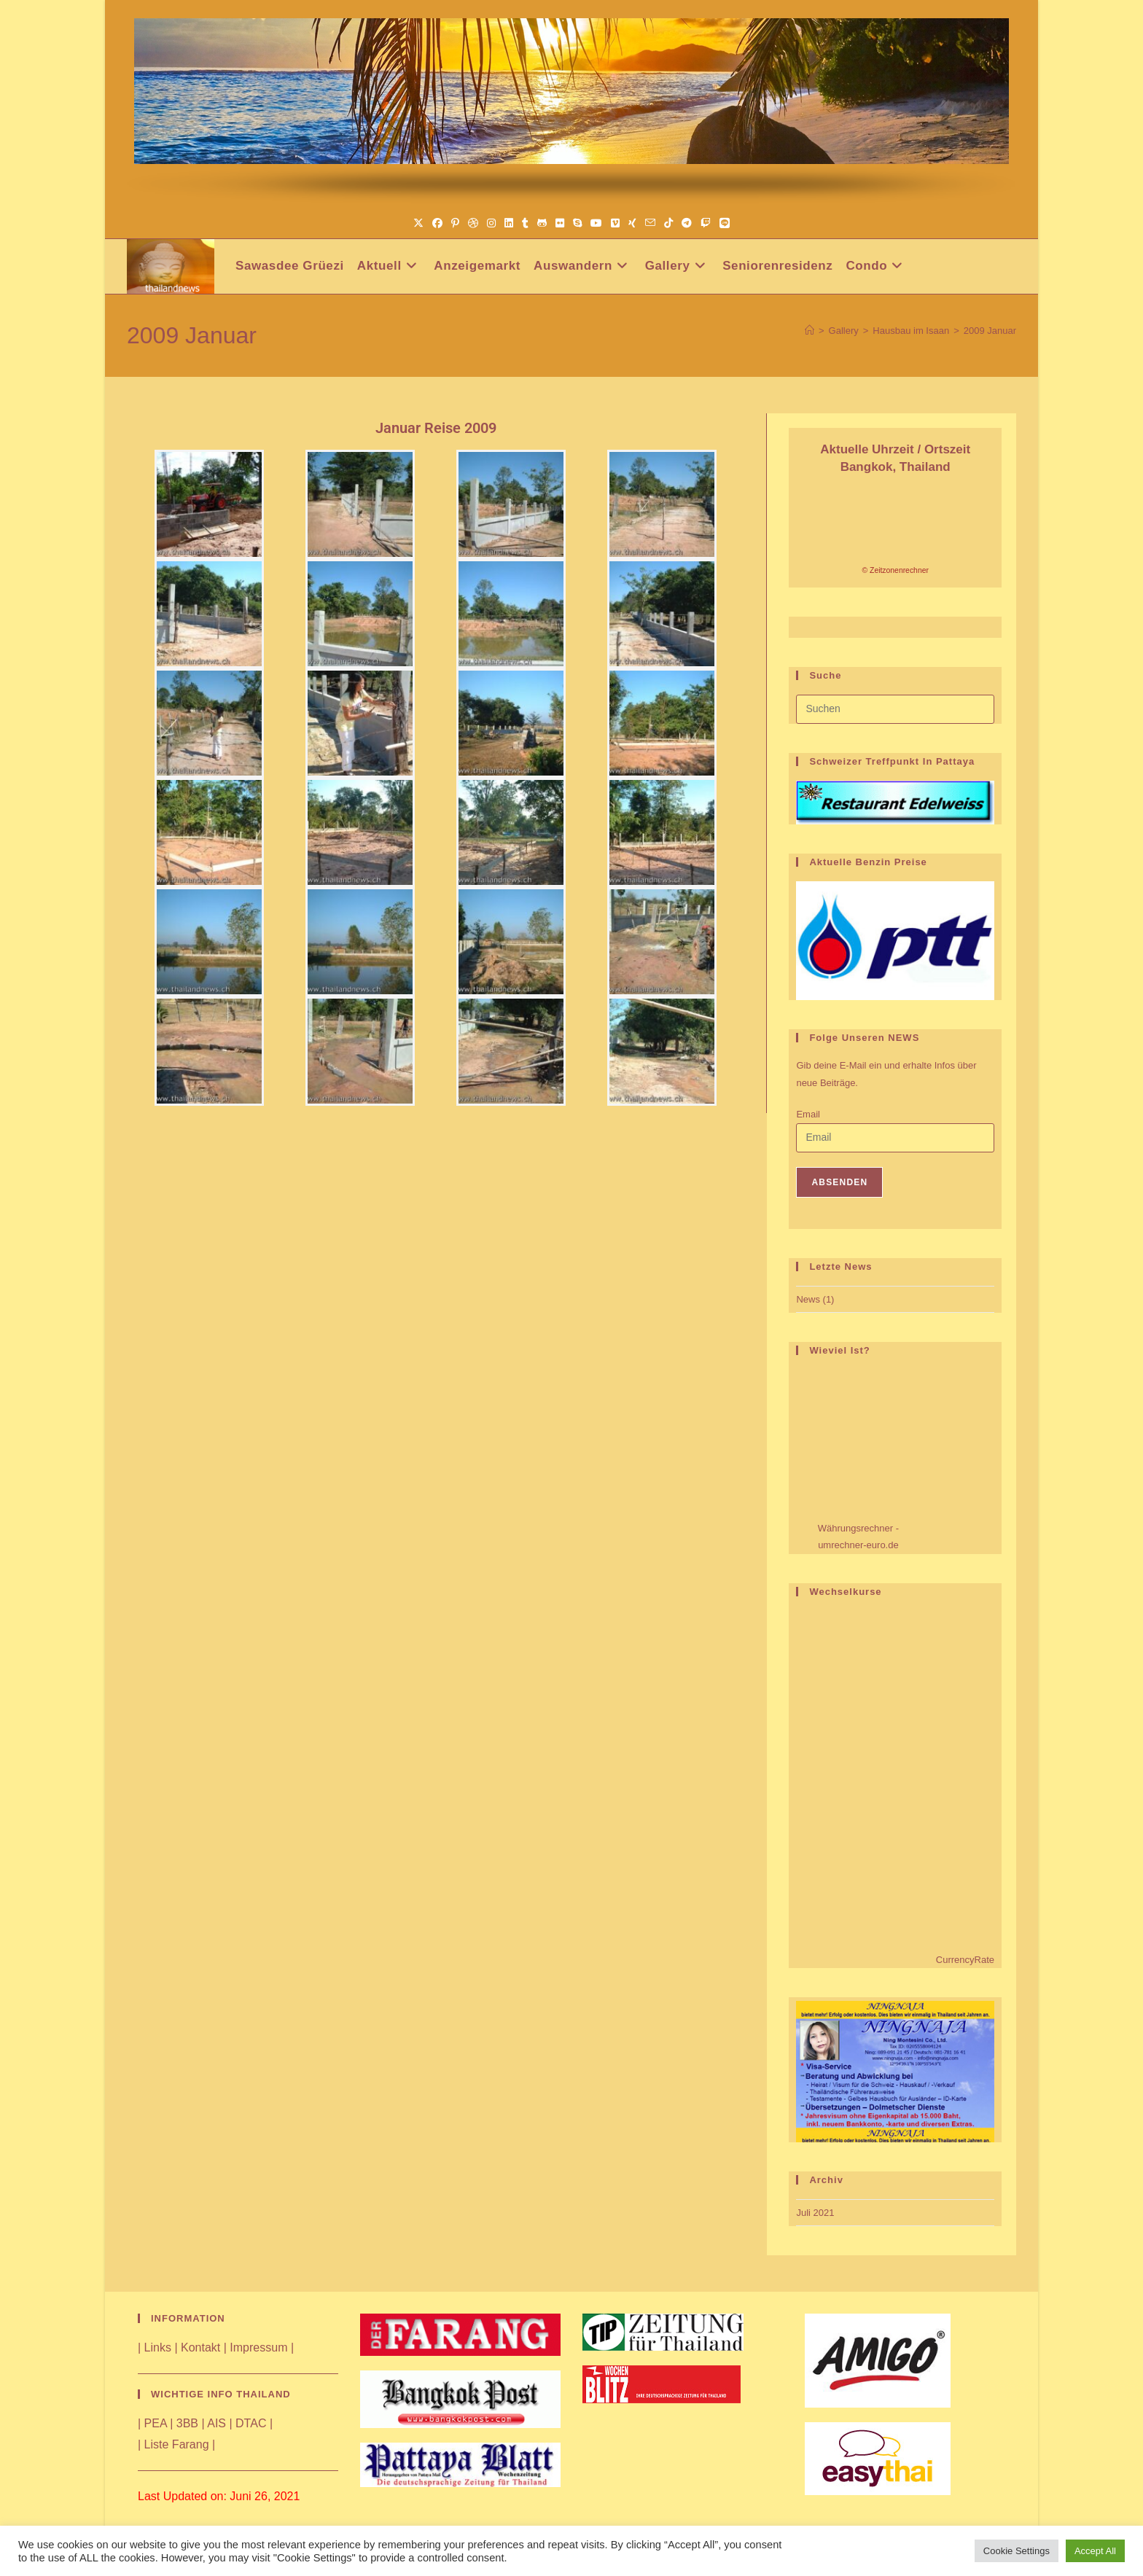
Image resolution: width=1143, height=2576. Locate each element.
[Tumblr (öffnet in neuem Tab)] (525, 223)
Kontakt (200, 2347)
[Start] (809, 330)
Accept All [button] (1095, 2550)
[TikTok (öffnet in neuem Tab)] (668, 223)
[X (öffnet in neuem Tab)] (418, 223)
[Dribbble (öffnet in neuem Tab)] (473, 223)
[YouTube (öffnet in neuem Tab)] (596, 223)
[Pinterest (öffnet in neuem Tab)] (455, 223)
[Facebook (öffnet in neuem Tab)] (437, 223)
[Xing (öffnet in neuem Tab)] (632, 223)
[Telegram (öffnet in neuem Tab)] (686, 223)
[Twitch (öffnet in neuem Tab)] (705, 223)
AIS (216, 2423)
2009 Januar (990, 330)
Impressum (258, 2347)
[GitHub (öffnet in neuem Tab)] (542, 223)
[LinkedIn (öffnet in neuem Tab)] (509, 223)
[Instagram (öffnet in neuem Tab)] (491, 223)
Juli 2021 (815, 2212)
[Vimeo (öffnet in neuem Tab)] (615, 223)
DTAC (250, 2423)
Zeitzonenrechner (899, 570)
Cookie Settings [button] (1016, 2550)
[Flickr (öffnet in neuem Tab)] (560, 223)
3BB (187, 2423)
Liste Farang (176, 2444)
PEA (155, 2423)
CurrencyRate (965, 1959)
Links (157, 2347)
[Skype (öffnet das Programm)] (577, 223)
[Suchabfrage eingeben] (895, 709)
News (808, 1299)
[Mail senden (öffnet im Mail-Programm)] (650, 223)
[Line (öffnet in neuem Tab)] (724, 223)
